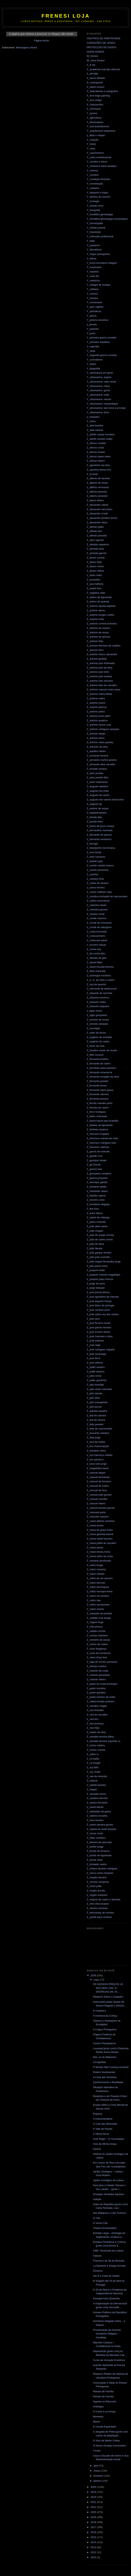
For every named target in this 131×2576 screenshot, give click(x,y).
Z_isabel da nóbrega (98, 1217)
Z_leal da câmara (96, 1415)
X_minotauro (94, 108)
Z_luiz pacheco (95, 1459)
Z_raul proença (95, 1723)
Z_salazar (92, 1780)
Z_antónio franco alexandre (102, 654)
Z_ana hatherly (95, 583)
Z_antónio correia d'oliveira (102, 623)
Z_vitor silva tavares (98, 1903)
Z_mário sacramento (98, 1604)
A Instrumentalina (102, 2118)
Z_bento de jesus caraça (100, 826)
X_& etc (91, 64)
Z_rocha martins (96, 1745)
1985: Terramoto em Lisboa (108, 2250)
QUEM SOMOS (95, 51)
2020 (94, 2512)
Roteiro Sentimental (104, 2072)
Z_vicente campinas (98, 1881)
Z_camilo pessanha (97, 869)
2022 (94, 2502)
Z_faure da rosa (95, 1045)
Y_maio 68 (93, 276)
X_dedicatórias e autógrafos (102, 91)
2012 (94, 2552)
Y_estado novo (95, 205)
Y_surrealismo (95, 359)
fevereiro (99, 2475)
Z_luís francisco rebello (100, 1455)
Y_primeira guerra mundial (101, 337)
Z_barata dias (94, 817)
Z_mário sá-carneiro (98, 1595)
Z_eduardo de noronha (99, 993)
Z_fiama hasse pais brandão (102, 1120)
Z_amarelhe (93, 579)
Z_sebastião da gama (99, 1811)
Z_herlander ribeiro (97, 1191)
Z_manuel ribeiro (96, 1503)
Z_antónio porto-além (99, 716)
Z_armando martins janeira (102, 759)
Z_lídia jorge (94, 1437)
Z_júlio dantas (94, 1393)
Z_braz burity (94, 852)
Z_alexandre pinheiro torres (102, 518)
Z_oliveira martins (97, 1666)
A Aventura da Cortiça (105, 2015)
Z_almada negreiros (98, 544)
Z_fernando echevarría (99, 1072)
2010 (94, 2557)
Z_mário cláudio (96, 1573)
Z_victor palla (94, 1886)
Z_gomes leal (94, 1169)
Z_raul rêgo (93, 1727)
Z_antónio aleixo (96, 610)
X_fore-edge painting (98, 95)
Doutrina (97, 2270)
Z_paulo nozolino (96, 1688)
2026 (94, 1975)
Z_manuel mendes (97, 1499)
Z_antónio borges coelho (100, 614)
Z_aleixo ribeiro (95, 500)
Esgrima (97, 2113)
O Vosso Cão (100, 2223)
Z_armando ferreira (97, 755)
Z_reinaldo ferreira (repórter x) (103, 1741)
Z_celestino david (96, 905)
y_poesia (92, 324)
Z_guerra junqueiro (97, 1178)
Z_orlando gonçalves (98, 1675)
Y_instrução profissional (100, 236)
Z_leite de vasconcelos (99, 1428)
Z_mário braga (95, 1565)
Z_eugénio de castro (98, 1041)
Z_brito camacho (96, 856)
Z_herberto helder (97, 1186)
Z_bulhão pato (95, 861)
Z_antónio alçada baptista (101, 606)
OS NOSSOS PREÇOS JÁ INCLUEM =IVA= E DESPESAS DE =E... (108, 1988)
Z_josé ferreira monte (99, 1323)
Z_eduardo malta (96, 1002)
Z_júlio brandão (95, 1384)
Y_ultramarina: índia (98, 394)
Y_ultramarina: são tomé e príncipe (106, 407)
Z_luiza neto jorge (97, 1463)
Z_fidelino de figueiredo (100, 1125)
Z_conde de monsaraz (99, 922)
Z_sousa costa (95, 1833)
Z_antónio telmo (96, 738)
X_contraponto (95, 82)
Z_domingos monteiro (99, 975)
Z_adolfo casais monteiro (101, 434)
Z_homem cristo (96, 1199)
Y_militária (92, 289)
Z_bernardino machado (100, 830)
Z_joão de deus (95, 1243)
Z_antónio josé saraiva (99, 676)
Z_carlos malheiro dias (99, 892)
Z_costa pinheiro (96, 935)
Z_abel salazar (95, 430)
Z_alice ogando (95, 540)
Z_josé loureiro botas (98, 1331)
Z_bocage (92, 843)
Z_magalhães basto (98, 1468)
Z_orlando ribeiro (96, 1679)
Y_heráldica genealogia (100, 214)
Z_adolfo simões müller (100, 438)
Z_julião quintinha (96, 1380)
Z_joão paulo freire (97, 1266)
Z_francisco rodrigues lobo (101, 1142)
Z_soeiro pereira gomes (100, 1824)
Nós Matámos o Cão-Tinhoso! (109, 2212)
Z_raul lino (92, 1719)
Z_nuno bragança (96, 1648)
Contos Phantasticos (104, 2043)
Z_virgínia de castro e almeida (103, 1899)
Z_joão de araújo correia (100, 1235)
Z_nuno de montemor (99, 1653)
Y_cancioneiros (95, 152)
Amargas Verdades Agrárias (108, 2194)
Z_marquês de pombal (99, 1613)
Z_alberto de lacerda (98, 478)
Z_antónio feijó (95, 641)
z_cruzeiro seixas (96, 944)
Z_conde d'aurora (96, 918)
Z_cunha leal (94, 949)
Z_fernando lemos (97, 1085)
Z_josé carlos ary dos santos (102, 1314)
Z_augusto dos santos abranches (105, 799)
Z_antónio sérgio (96, 733)
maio (97, 1979)
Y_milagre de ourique (99, 284)
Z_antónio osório (96, 702)
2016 (94, 2532)
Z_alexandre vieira (97, 522)
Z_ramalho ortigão (97, 1705)
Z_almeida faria (95, 548)
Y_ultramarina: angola (99, 377)
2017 (94, 2527)
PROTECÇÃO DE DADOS (101, 47)
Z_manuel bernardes (98, 1477)
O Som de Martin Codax (106, 2440)
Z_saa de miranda (97, 1776)
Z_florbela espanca (97, 1129)
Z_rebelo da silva (96, 1732)
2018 (94, 2522)
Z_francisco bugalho (98, 1133)
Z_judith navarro (96, 1367)
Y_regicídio (93, 346)
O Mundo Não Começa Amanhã (110, 2067)
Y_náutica (92, 298)
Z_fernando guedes (97, 1081)
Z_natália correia (96, 1631)
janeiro (98, 2480)
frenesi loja (65, 16)
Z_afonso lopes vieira (99, 456)
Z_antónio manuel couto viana (103, 689)
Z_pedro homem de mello (101, 1697)
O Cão (96, 2218)
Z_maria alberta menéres (101, 1521)
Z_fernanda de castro (99, 1063)
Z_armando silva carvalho (101, 764)
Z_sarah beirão (95, 1807)
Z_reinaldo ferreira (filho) (100, 1736)
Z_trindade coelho (97, 1864)
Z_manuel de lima (97, 1490)
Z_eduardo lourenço (98, 997)
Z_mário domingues (98, 1587)
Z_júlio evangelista (97, 1402)
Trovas (96, 2450)
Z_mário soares (95, 1609)
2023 (94, 2497)
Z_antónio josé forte (98, 671)
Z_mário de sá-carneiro (100, 1578)
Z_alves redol (94, 575)
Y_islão (91, 240)
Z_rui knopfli (93, 1762)
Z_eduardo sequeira (98, 1006)
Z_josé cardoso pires (98, 1309)
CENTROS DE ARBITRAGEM (103, 38)
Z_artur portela (95, 773)
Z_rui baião (93, 1758)
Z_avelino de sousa (97, 808)
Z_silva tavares (95, 1820)
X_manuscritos (95, 104)
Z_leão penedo (95, 1424)
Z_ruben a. (93, 1754)
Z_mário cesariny (96, 1569)
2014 (94, 2542)
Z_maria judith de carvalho (101, 1543)
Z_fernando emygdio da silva (103, 1076)
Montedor (98, 2416)
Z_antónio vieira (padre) (100, 742)
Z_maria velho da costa (100, 1556)
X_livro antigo (94, 100)
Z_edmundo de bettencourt (102, 988)
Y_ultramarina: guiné (98, 390)
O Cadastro (99, 2010)
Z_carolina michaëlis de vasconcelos (107, 896)
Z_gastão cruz (94, 1155)
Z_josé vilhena (95, 1362)
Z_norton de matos (97, 1644)
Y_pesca (92, 315)
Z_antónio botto (95, 619)
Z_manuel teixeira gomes (101, 1507)
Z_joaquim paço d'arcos (100, 1279)
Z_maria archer (95, 1525)
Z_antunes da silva (97, 746)
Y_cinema (92, 170)
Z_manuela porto (96, 1512)
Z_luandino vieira (96, 1450)
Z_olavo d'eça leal (97, 1657)
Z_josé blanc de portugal (100, 1305)
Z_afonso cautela (96, 443)
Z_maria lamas (95, 1547)
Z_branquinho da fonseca (101, 847)
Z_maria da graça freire (100, 1529)
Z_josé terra (93, 1358)
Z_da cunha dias (96, 953)
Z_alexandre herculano (99, 509)
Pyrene (97, 2148)
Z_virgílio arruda (96, 1890)
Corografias (99, 2062)
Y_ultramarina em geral (100, 372)
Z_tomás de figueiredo (99, 1855)
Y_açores (92, 113)
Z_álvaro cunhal (96, 557)
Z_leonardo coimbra (98, 1433)
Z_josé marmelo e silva (100, 1336)
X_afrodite (92, 73)
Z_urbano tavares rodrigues (102, 1868)
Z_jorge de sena (96, 1283)
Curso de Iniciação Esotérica (109, 2360)
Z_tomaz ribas (94, 1859)
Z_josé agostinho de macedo (103, 1296)
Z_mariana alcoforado (99, 1560)
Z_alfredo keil (94, 531)
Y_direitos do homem (98, 196)
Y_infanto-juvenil (96, 227)
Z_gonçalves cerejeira (99, 1173)
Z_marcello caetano (98, 1516)
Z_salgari (92, 1789)
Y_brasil (91, 144)
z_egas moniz (94, 1010)
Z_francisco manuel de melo (102, 1138)
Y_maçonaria (94, 267)
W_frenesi (92, 56)
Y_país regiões (95, 306)
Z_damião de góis (97, 957)
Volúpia (97, 2199)
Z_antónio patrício (97, 707)
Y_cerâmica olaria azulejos (102, 166)
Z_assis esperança (97, 781)
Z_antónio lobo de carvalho (102, 685)
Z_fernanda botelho (97, 1059)
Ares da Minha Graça (105, 2143)
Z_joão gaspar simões (99, 1252)
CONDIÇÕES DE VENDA (101, 42)
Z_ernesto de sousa (98, 1019)
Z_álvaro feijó (94, 562)
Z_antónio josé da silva (99, 667)
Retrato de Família (103, 2391)
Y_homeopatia (95, 223)
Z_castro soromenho (98, 900)
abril (96, 2465)
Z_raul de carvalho (97, 1714)
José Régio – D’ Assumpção (108, 2138)
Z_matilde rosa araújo (99, 1617)
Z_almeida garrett (96, 553)
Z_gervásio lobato (97, 1160)
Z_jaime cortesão (96, 1221)
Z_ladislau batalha (97, 1411)
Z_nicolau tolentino (97, 1635)
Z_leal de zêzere (96, 1419)
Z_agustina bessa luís (99, 469)
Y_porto (91, 333)
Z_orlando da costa (97, 1670)
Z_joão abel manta (97, 1226)
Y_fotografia (93, 210)
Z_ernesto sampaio (97, 1023)
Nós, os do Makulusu (104, 2057)
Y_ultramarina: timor (98, 412)
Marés (96, 2421)
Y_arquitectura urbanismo (101, 130)
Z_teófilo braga (95, 1846)
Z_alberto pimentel (97, 495)
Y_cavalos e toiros (97, 161)
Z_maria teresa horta (98, 1551)
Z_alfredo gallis (95, 526)
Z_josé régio (94, 1345)
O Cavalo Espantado (104, 2426)
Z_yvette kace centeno (99, 1917)
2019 (94, 2517)
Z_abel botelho (95, 425)
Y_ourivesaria (94, 302)
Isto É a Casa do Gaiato (106, 2275)
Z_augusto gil (94, 804)
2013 (94, 2547)
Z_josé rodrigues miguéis (101, 1349)
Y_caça (91, 148)
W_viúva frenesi (95, 60)
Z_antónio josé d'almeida (100, 663)
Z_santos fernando (97, 1802)
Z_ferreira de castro (97, 1107)
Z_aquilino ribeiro (96, 751)
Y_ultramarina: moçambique (102, 403)
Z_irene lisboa (94, 1213)
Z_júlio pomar (94, 1406)
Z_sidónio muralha (97, 1815)
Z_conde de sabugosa (99, 927)
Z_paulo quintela (96, 1692)
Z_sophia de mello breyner (101, 1829)
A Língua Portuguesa (104, 2029)
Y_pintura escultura (97, 319)
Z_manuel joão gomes (99, 1494)
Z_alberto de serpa (97, 482)
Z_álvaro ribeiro (95, 570)
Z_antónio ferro (95, 650)
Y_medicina (93, 280)
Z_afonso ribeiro (96, 460)
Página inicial (41, 40)
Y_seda (91, 350)
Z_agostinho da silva (98, 465)
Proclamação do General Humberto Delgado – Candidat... (107, 2333)
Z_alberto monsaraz (98, 487)
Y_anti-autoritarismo (98, 126)
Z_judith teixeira (95, 1371)
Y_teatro (91, 364)
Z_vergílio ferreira (96, 1877)
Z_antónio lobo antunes (100, 680)
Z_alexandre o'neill (97, 513)
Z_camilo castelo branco (100, 865)
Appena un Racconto (104, 2401)
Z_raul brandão (95, 1710)
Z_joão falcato (94, 1248)
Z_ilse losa (93, 1208)
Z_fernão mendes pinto (100, 1103)
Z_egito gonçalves (97, 1015)
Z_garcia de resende (98, 1151)
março (97, 2470)
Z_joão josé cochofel (98, 1257)
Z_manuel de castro (98, 1485)
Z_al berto (92, 474)
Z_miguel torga (95, 1622)
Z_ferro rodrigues (96, 1111)
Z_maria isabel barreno (100, 1538)
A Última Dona (101, 2133)
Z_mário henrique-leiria (100, 1591)
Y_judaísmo (93, 245)
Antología (98, 2406)
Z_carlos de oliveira (97, 883)
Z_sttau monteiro (96, 1837)
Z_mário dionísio (96, 1582)
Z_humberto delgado (98, 1204)
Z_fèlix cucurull (95, 1054)
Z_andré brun (94, 588)
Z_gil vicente (94, 1164)
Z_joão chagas (95, 1230)
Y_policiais (93, 328)
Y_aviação (92, 139)
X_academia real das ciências (103, 69)
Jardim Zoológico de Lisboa (108, 2180)
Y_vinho (91, 421)
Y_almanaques (95, 122)
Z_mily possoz (95, 1626)
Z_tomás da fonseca (98, 1850)
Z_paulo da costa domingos (102, 1683)
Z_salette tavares (96, 1785)
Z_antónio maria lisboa (99, 693)
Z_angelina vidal (96, 592)
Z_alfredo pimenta (97, 535)
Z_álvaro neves (95, 566)
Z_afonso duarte (96, 452)
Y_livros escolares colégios (102, 262)
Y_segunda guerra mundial (102, 355)
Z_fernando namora (98, 1094)
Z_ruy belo (92, 1767)
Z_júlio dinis (93, 1397)
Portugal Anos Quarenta (106, 2298)
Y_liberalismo (94, 249)
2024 (94, 2492)
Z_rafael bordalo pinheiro (101, 1701)
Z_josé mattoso (95, 1340)
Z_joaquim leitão (96, 1270)
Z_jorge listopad (96, 1287)
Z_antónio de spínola (98, 636)
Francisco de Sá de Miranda (108, 2260)
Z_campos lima (95, 878)
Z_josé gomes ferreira (99, 1327)
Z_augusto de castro (98, 795)
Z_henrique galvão (97, 1182)
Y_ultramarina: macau (99, 399)
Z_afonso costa (95, 447)
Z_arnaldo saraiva (97, 768)
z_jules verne (94, 1375)
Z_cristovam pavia (97, 940)
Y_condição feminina (98, 179)
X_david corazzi (95, 86)
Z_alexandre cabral (97, 504)
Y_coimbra (93, 174)
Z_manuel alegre (96, 1472)
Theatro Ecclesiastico (105, 2228)
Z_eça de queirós (96, 984)
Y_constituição (95, 183)
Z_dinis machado (96, 971)
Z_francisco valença (98, 1147)
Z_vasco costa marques (100, 1873)
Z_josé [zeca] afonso (98, 1292)
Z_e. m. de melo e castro (100, 979)
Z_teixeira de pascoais (99, 1842)
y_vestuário (93, 416)
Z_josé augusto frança (99, 1301)
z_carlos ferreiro (96, 887)
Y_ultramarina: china (98, 386)
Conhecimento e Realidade (108, 2082)
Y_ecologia (93, 201)
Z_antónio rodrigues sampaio (103, 729)
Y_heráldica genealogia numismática (107, 218)
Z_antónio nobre (96, 698)
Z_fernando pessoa (97, 1098)
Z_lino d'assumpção (98, 1446)
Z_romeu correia (96, 1749)
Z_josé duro (93, 1318)
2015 (94, 2537)
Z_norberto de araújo (98, 1639)
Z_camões (92, 874)
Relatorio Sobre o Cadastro (108, 1996)
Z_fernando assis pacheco (101, 1067)
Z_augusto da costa (98, 790)
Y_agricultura (94, 117)
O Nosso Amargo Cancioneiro (109, 2445)
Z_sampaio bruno (96, 1793)
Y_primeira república (98, 342)
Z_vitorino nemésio (97, 1908)
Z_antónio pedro (96, 711)
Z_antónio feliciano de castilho (103, 645)
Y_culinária (93, 188)
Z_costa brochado (97, 931)
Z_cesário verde (96, 914)
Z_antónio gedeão (97, 658)
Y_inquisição (94, 232)
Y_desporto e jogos (97, 192)
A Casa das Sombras (104, 2077)
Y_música (92, 293)
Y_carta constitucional (99, 157)
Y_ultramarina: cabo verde (101, 381)
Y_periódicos (94, 311)
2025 (94, 2486)
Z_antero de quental (98, 601)
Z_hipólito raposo (96, 1195)
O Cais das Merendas (105, 2123)
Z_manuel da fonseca (99, 1481)
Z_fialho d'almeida (97, 1116)
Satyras (97, 2255)
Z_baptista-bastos (97, 812)
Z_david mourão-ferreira (100, 966)
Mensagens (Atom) (26, 47)
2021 (94, 2507)
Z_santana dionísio (97, 1798)
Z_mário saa (94, 1600)
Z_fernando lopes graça (100, 1090)
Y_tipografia (93, 368)
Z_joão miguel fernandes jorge (104, 1261)
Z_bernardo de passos (99, 834)
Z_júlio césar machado (99, 1389)
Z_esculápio (93, 1028)
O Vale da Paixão (102, 2128)
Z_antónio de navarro (99, 628)
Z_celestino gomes (97, 909)
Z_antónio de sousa (98, 632)
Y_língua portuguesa (98, 254)
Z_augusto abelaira (97, 786)
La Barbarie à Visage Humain (109, 2265)
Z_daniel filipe (94, 962)
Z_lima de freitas (96, 1441)
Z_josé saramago (96, 1353)
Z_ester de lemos (96, 1032)
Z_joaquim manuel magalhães (103, 1274)
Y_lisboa (91, 258)
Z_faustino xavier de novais (102, 1050)
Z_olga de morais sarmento (102, 1661)
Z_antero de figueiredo (99, 597)
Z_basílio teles (95, 821)
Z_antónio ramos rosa (99, 724)
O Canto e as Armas (104, 2411)
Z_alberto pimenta (97, 491)
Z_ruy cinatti (93, 1771)
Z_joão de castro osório (100, 1239)
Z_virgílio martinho (97, 1895)
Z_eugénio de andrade (99, 1037)
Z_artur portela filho (97, 777)
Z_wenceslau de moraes (100, 1912)
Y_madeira (93, 271)
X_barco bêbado (96, 78)
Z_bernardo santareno (99, 839)
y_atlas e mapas (96, 135)
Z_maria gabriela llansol (100, 1534)
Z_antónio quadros (97, 720)
